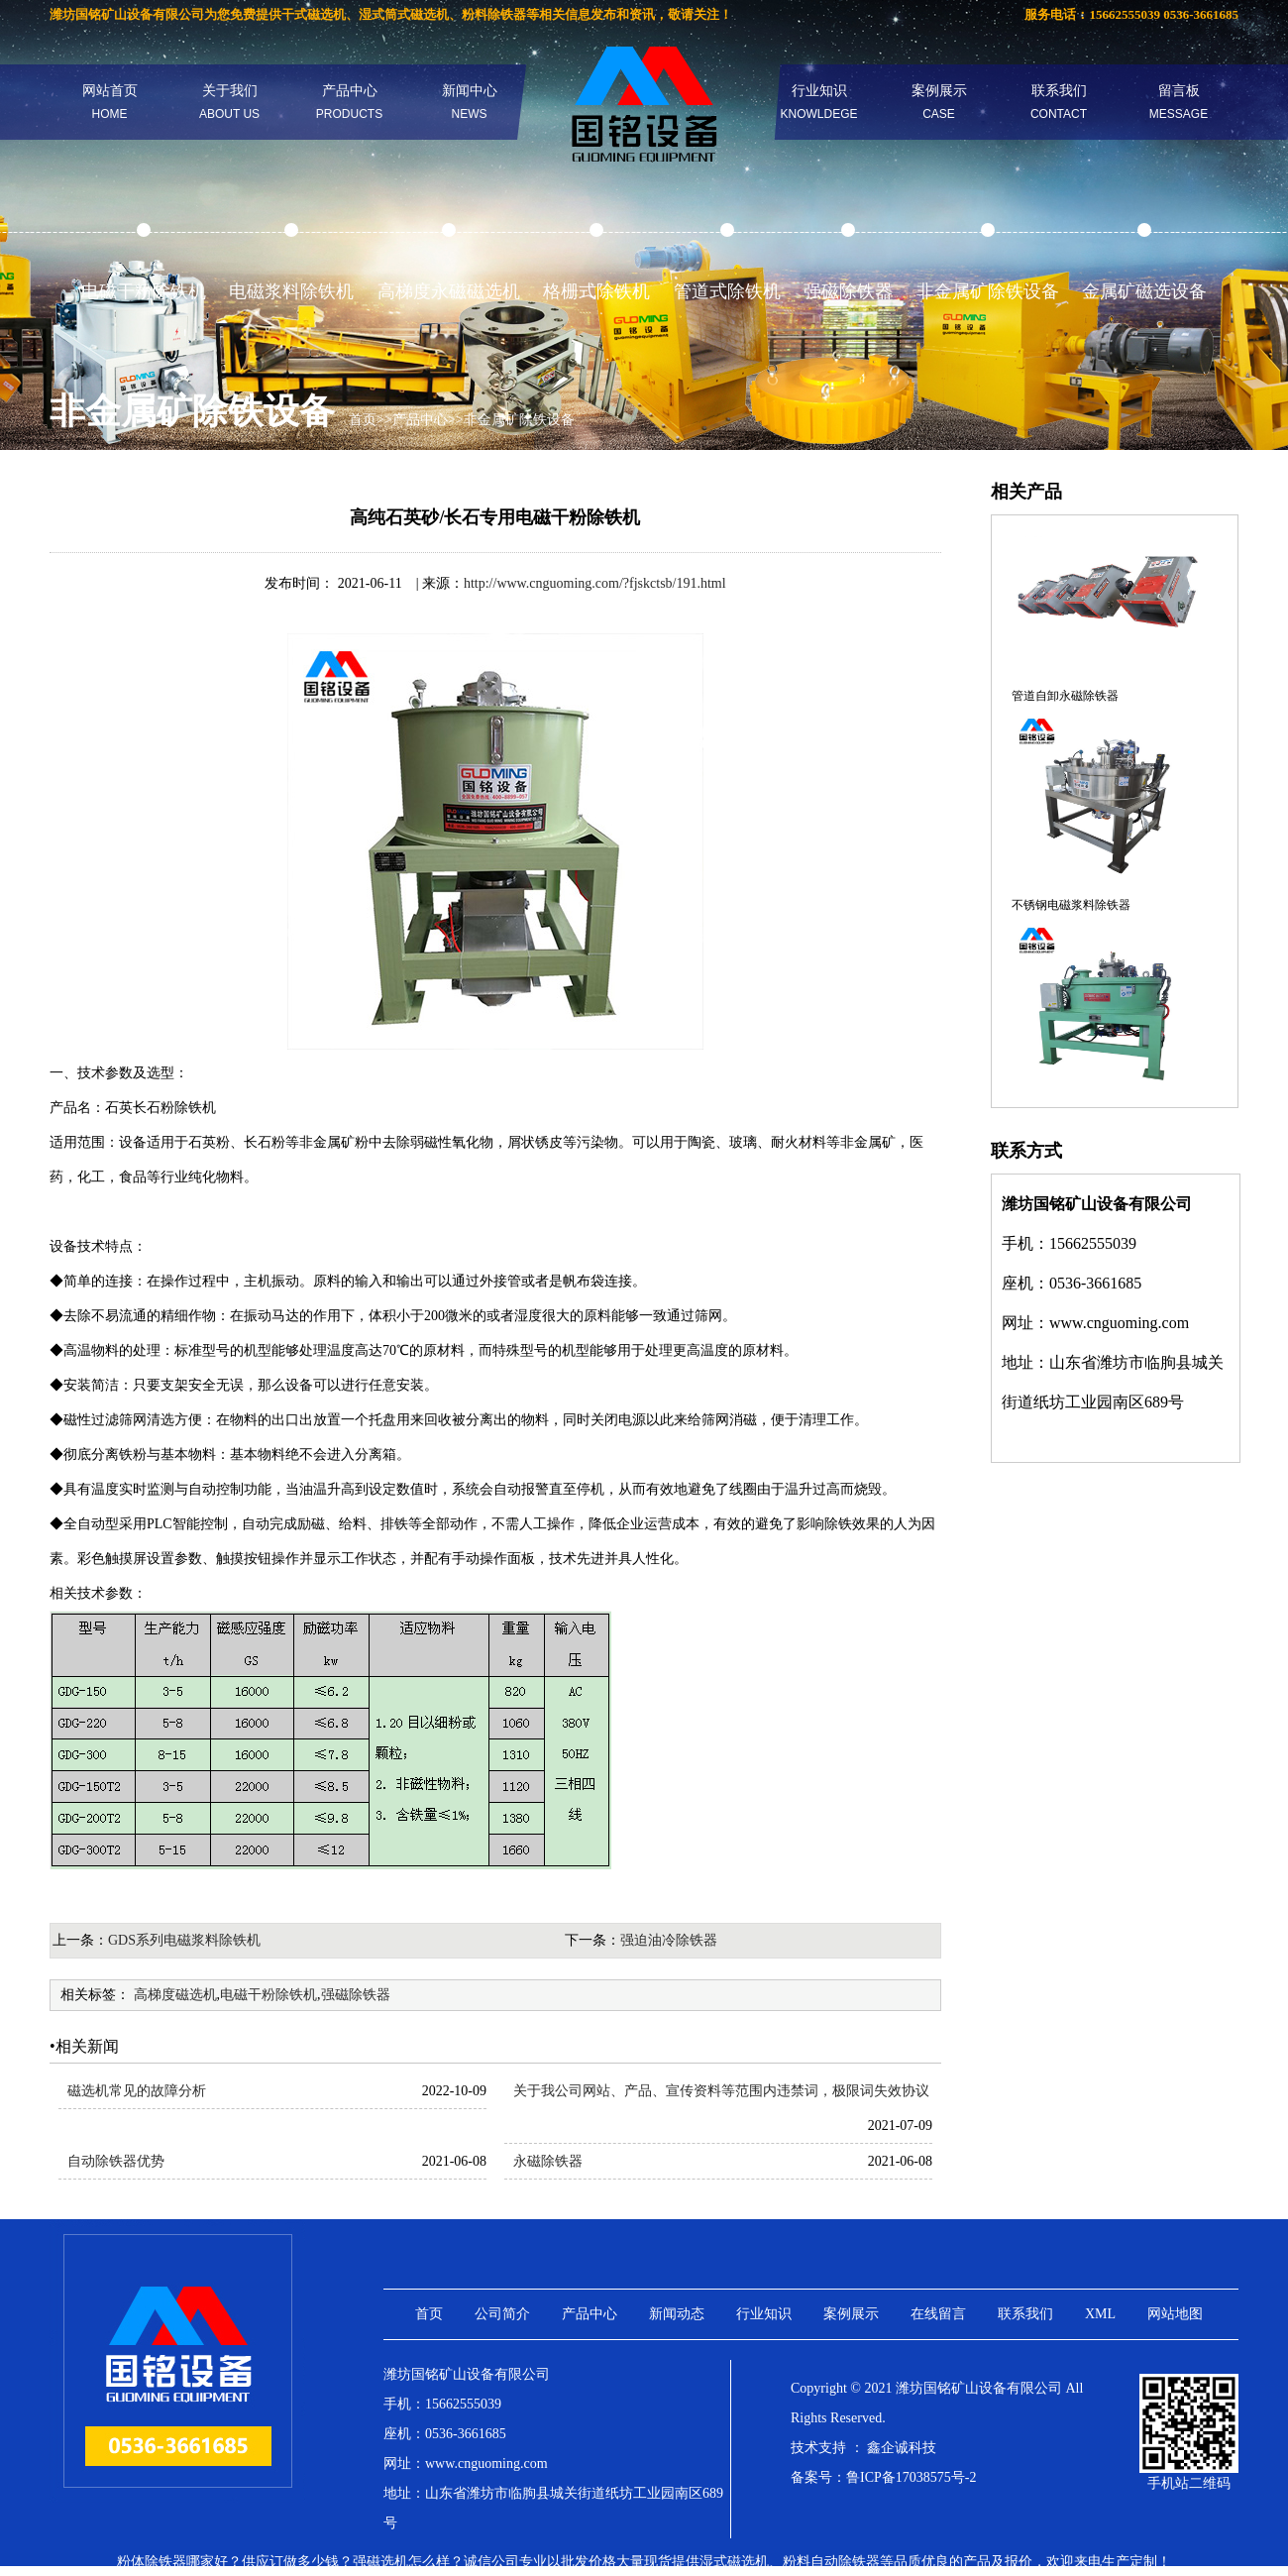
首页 (362, 419)
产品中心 (349, 102)
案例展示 (939, 102)
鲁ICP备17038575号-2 (911, 2477)
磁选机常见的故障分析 (136, 2090)
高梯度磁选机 (175, 1994)
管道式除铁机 (727, 291)
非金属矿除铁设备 (987, 291)
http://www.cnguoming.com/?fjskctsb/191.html (595, 583)
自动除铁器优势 (115, 2161)
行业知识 (818, 102)
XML (1100, 2313)
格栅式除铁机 (596, 291)
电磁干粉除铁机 (143, 291)
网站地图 (1175, 2313)
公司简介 (502, 2313)
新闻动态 (676, 2313)
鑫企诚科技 (901, 2447)
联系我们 (1058, 102)
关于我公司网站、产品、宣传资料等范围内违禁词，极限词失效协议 (721, 2090)
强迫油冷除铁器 (668, 1940)
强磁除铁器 (848, 291)
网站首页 (110, 102)
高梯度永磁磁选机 (448, 291)
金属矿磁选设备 (1144, 291)
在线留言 (938, 2313)
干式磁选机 (313, 14)
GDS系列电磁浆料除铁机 (184, 1940)
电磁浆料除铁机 (291, 291)
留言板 (1178, 102)
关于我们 (229, 102)
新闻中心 (469, 102)
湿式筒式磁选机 (404, 14)
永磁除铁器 (548, 2161)
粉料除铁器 (494, 14)
